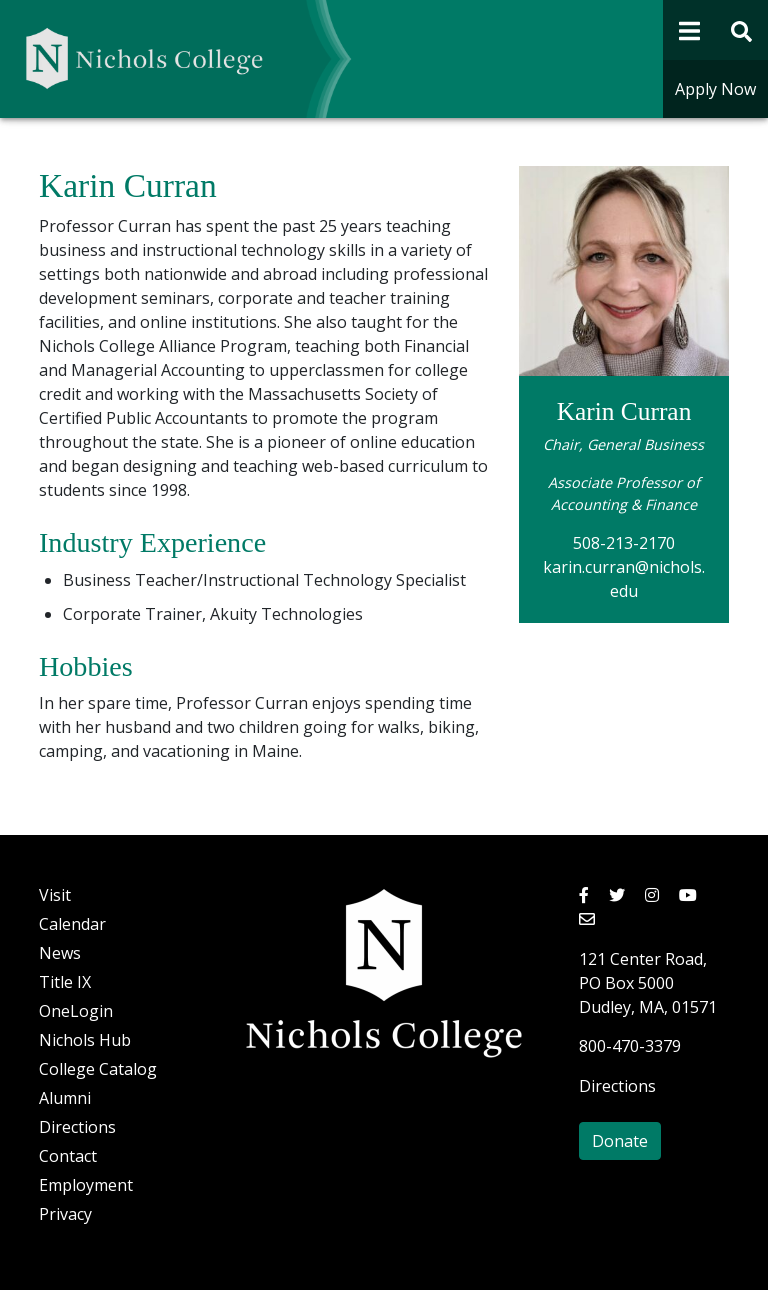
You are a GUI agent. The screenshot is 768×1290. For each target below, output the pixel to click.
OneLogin (76, 1011)
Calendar (72, 924)
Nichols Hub (85, 1040)
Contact (68, 1156)
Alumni (65, 1098)
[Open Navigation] (689, 30)
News (60, 953)
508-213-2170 (624, 543)
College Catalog (98, 1069)
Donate (620, 1141)
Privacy (65, 1214)
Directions (77, 1127)
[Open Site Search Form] (742, 30)
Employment (86, 1185)
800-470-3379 (630, 1046)
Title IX (65, 982)
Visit (55, 895)
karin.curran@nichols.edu (624, 579)
